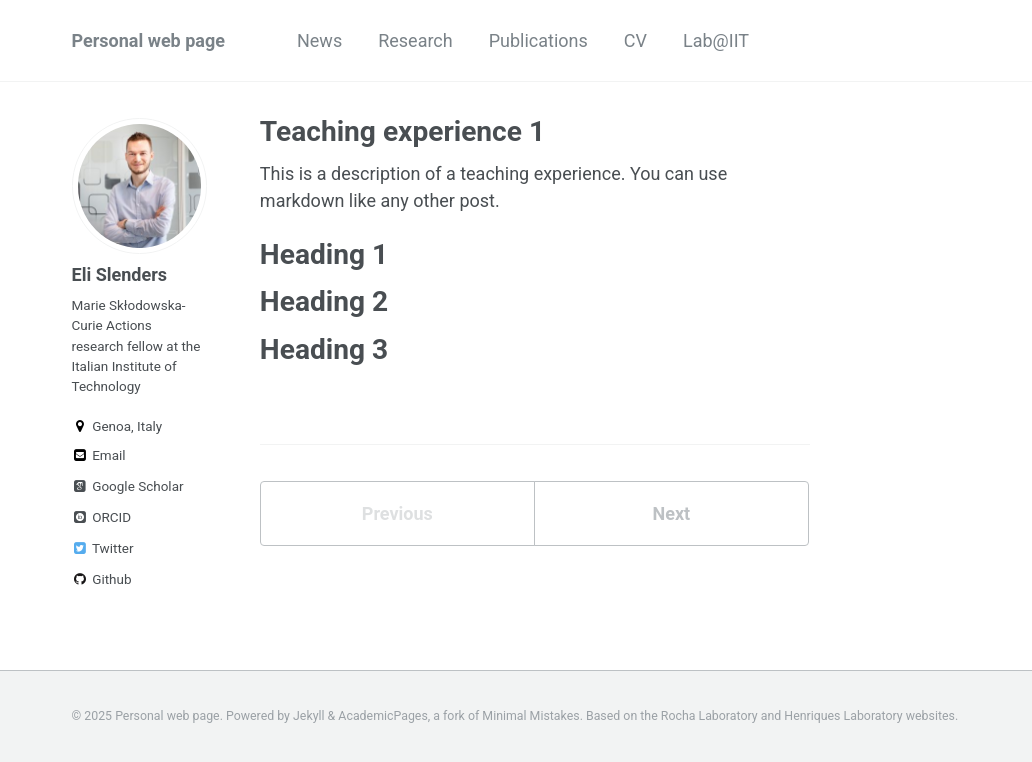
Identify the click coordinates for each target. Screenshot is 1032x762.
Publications (538, 40)
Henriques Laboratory (843, 716)
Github (102, 579)
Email (99, 455)
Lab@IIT (716, 40)
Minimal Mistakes (530, 716)
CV (635, 40)
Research (415, 40)
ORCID (102, 517)
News (319, 40)
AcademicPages (382, 716)
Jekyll (309, 716)
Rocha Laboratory (709, 716)
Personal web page (148, 40)
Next (671, 513)
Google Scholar (128, 486)
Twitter (103, 548)
